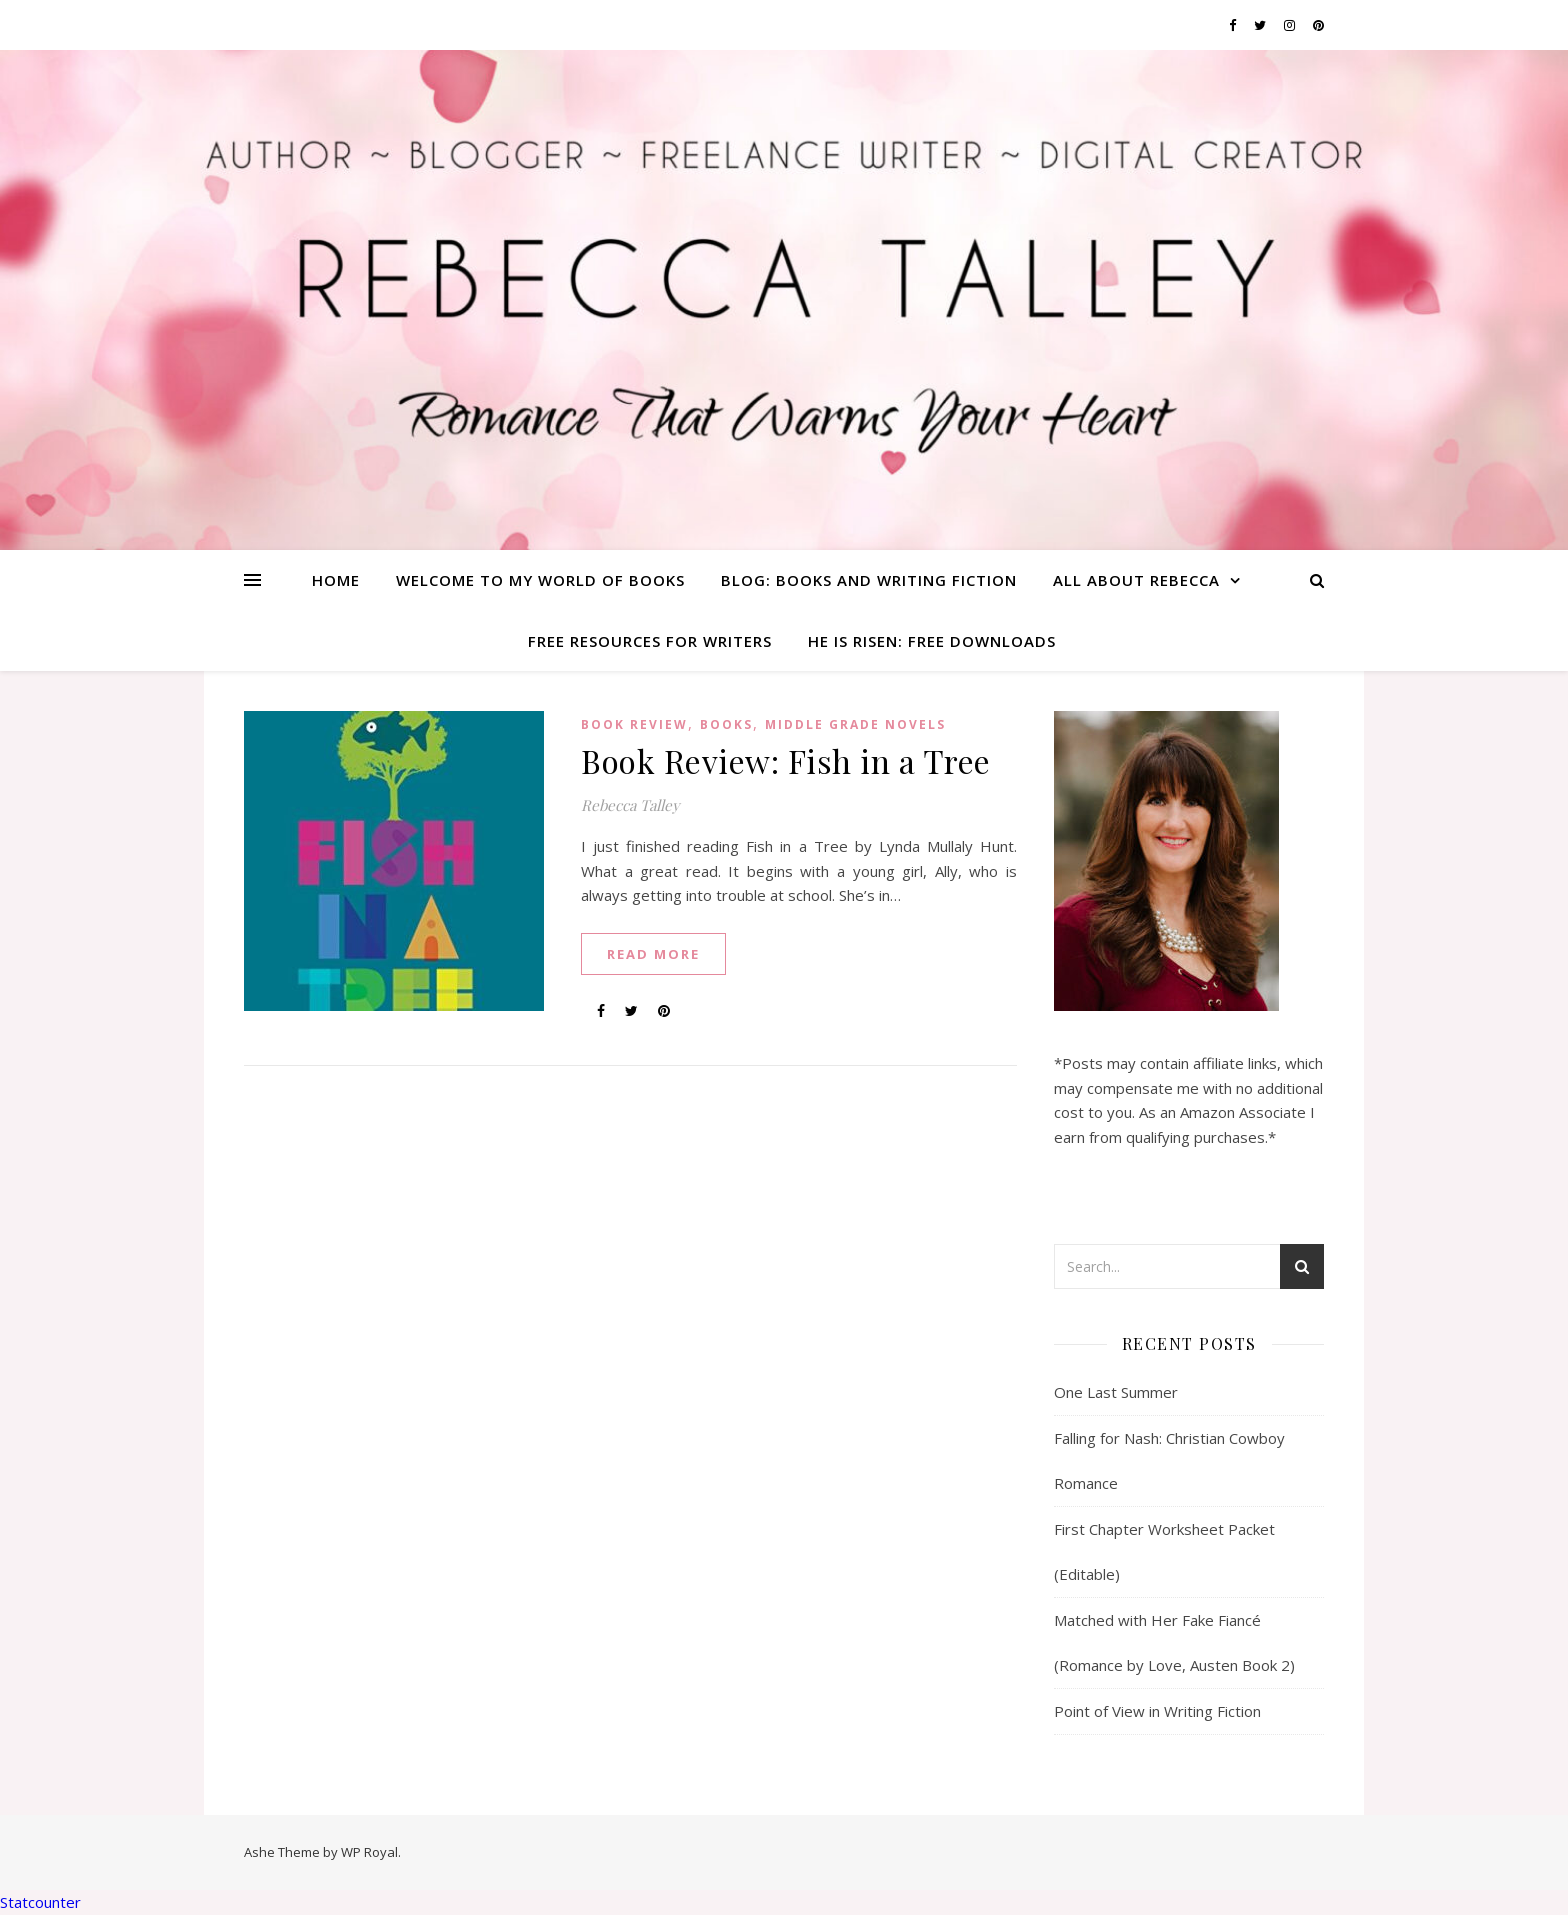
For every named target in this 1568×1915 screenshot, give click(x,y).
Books (726, 724)
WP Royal (369, 1852)
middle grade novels (855, 724)
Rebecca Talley (630, 805)
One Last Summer (1116, 1392)
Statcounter (40, 1902)
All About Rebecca (1136, 580)
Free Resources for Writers (650, 641)
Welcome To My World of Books (540, 580)
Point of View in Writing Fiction (1157, 1711)
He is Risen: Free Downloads (932, 641)
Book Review (634, 724)
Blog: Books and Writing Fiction (869, 580)
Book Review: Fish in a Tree (786, 760)
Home (336, 580)
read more (653, 954)
